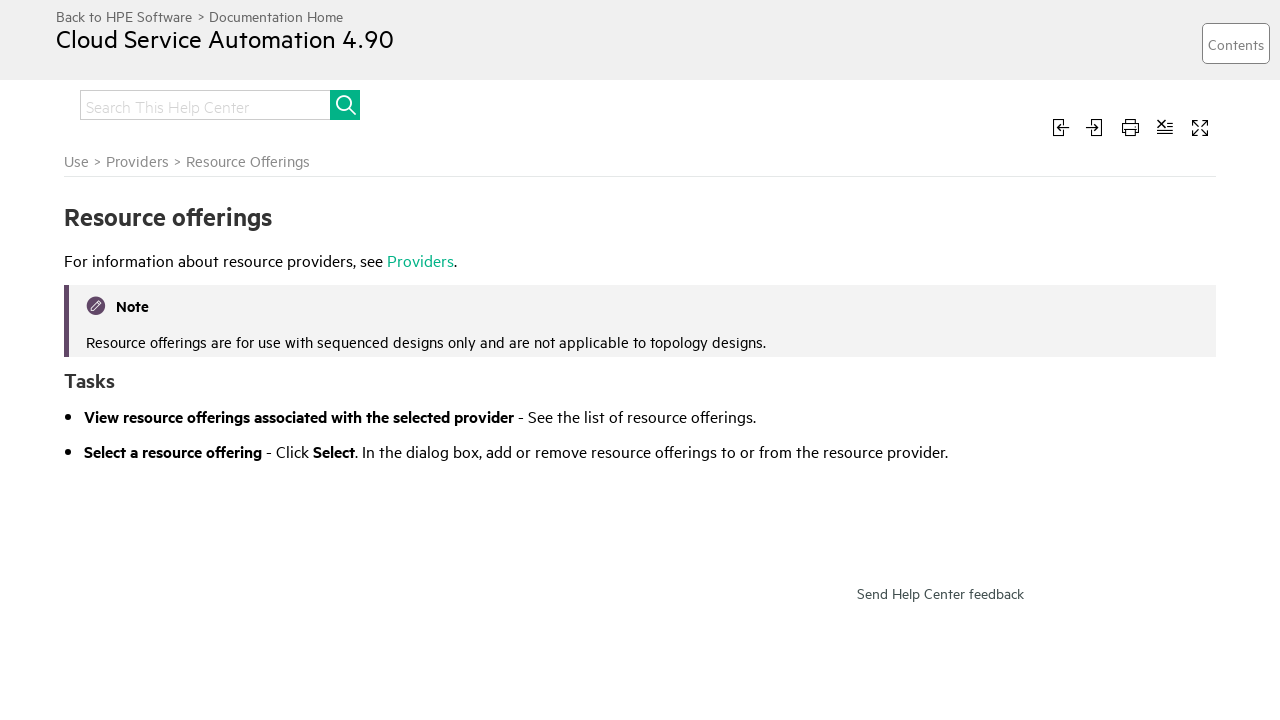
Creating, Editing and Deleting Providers (176, 274)
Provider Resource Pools (159, 391)
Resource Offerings (142, 364)
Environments (126, 517)
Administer (339, 102)
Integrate (231, 102)
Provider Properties (143, 310)
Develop (640, 102)
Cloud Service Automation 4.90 (245, 53)
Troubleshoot (525, 102)
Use (427, 102)
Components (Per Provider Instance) (166, 427)
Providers (104, 237)
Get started (121, 102)
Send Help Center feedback (940, 637)
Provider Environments (154, 337)
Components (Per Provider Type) (185, 463)
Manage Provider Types (156, 490)
